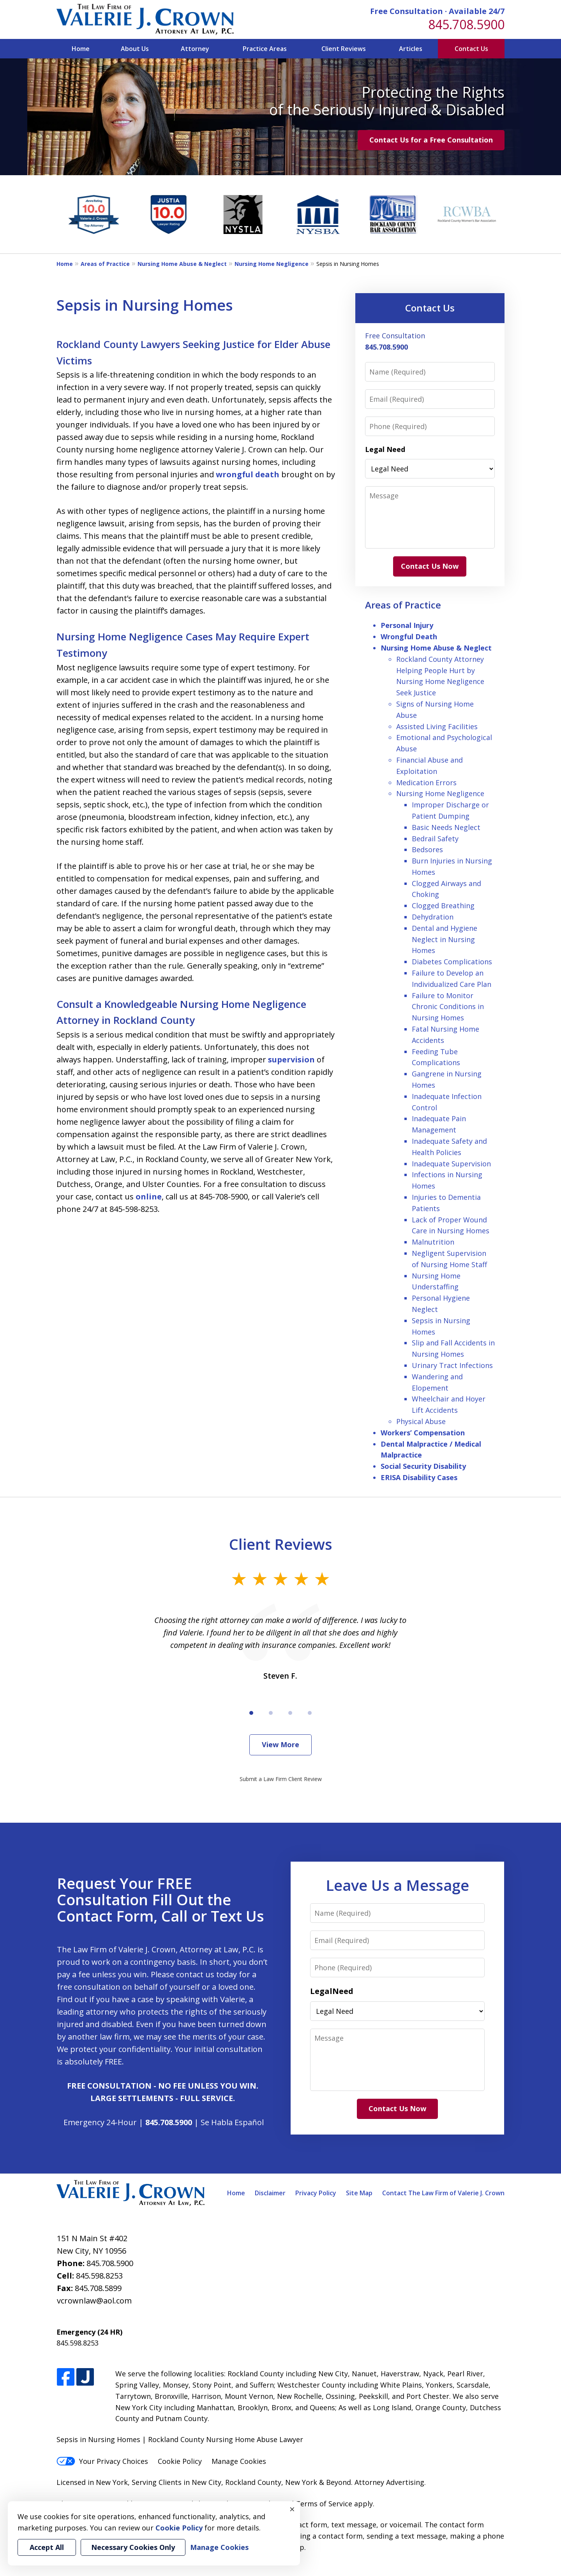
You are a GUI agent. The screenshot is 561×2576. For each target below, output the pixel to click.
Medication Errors (426, 782)
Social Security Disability (423, 1466)
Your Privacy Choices (102, 2461)
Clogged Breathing (443, 905)
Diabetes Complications (452, 961)
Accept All (47, 2547)
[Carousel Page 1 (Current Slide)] (251, 1713)
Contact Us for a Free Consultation (431, 139)
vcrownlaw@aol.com (94, 2300)
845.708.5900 (466, 24)
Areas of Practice (105, 263)
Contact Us (471, 48)
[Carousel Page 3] (290, 1713)
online (149, 1196)
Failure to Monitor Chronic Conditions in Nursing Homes (448, 1007)
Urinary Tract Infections (452, 1365)
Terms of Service (324, 2503)
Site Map (359, 2193)
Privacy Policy (315, 2193)
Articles (410, 48)
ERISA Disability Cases (419, 1477)
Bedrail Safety (435, 838)
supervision (291, 1059)
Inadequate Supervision (451, 1163)
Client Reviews (343, 48)
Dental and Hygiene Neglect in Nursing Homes (444, 939)
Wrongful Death (409, 636)
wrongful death (247, 474)
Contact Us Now (430, 566)
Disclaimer (270, 2193)
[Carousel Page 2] (270, 1713)
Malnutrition (433, 1242)
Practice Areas (265, 48)
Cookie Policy (180, 2461)
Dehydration (432, 916)
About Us (135, 48)
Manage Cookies (239, 2461)
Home (81, 48)
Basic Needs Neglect (446, 827)
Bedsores (427, 849)
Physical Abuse (421, 1421)
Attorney (195, 48)
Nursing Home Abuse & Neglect (182, 263)
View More (280, 1744)
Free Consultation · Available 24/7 (437, 11)
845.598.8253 (99, 2275)
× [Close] (292, 2509)
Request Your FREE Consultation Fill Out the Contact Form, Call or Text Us (160, 1899)
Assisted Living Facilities (437, 726)
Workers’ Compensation (423, 1432)
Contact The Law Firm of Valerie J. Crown (443, 2193)
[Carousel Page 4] (309, 1713)
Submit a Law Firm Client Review (281, 1779)
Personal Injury (407, 625)
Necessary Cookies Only (133, 2547)
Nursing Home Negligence (272, 263)
